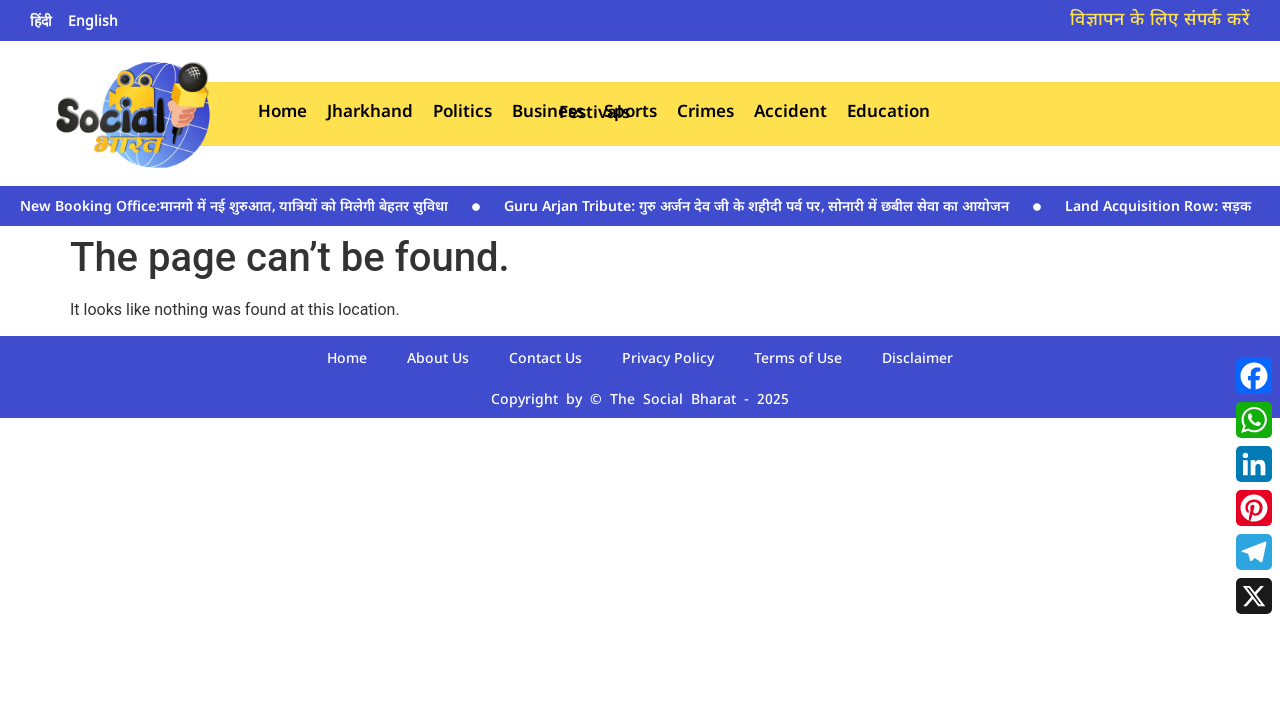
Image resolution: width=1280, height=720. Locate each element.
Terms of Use (798, 359)
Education (888, 113)
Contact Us (545, 359)
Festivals (594, 114)
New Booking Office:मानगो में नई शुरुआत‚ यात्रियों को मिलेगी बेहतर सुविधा (234, 207)
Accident (790, 113)
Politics (462, 113)
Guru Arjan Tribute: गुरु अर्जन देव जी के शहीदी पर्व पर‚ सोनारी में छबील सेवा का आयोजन (756, 207)
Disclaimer (917, 359)
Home (282, 113)
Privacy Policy (668, 359)
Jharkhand (370, 113)
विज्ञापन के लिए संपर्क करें (1160, 20)
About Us (438, 359)
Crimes (705, 113)
